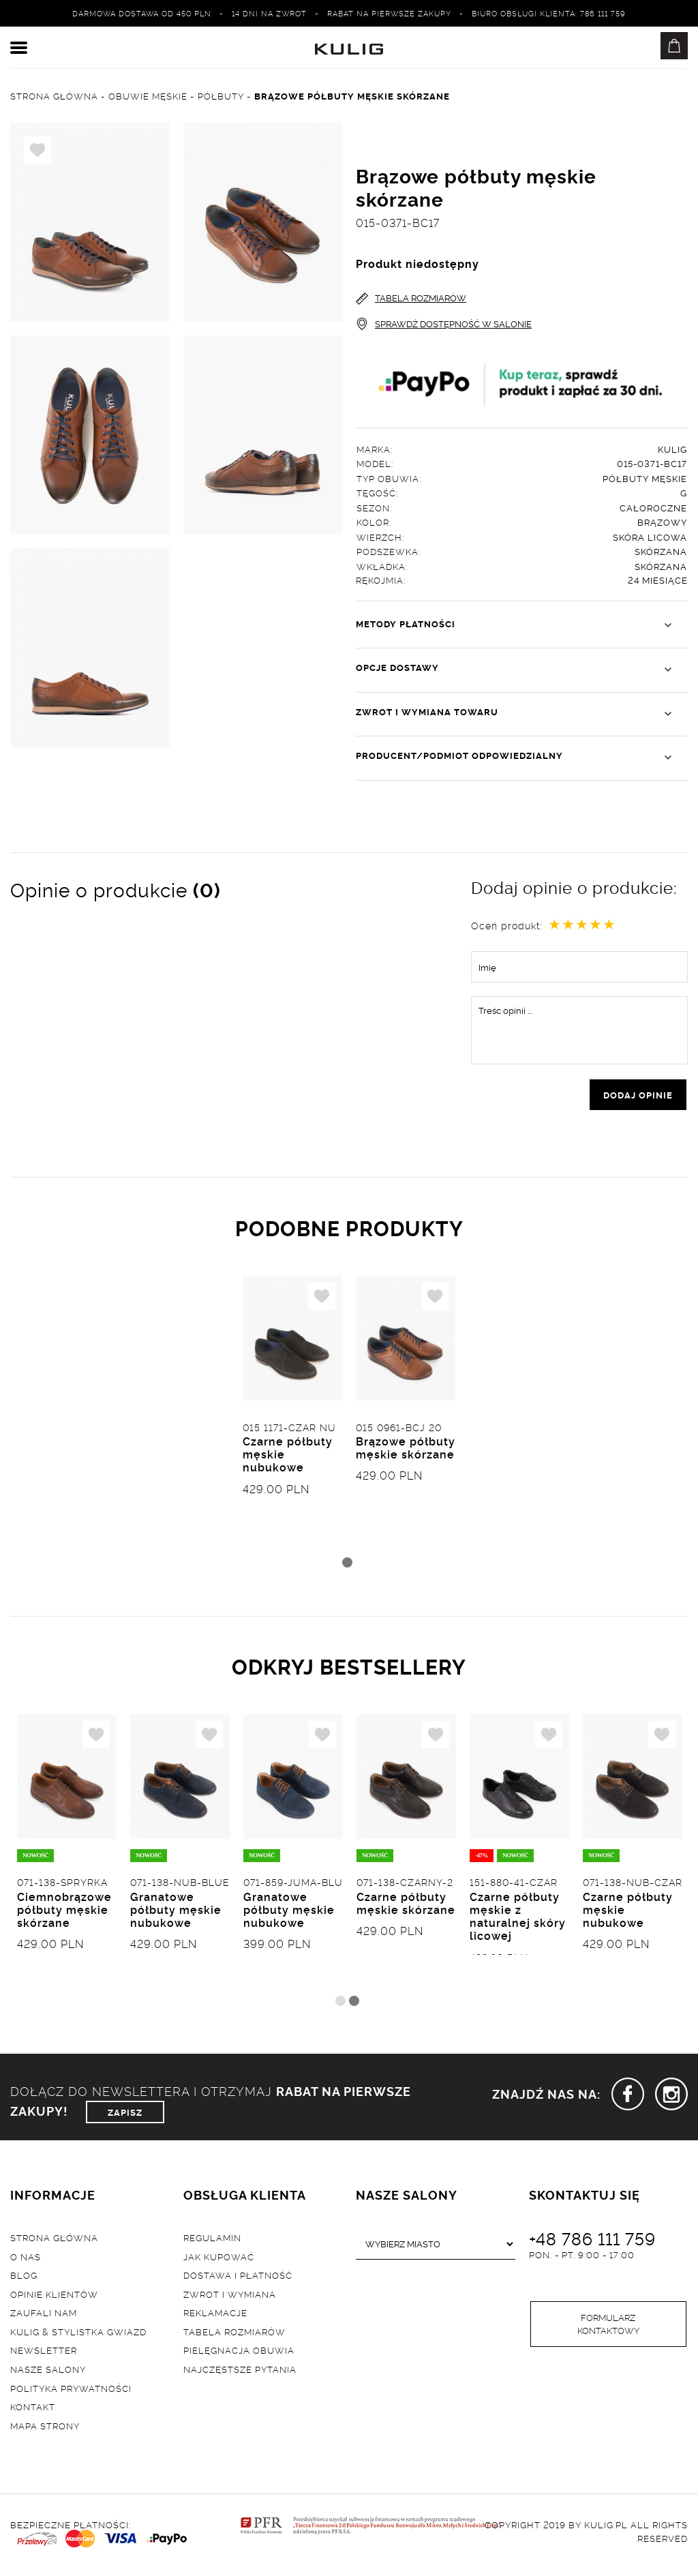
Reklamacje (215, 2316)
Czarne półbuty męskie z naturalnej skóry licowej (518, 1920)
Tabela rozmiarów (234, 2335)
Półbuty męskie (645, 479)
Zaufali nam (43, 2316)
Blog (23, 2279)
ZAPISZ (125, 2115)
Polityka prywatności (71, 2391)
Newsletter (43, 2354)
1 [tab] (347, 1564)
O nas (25, 2259)
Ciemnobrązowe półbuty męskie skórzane (64, 1913)
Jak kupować (218, 2259)
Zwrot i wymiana (229, 2297)
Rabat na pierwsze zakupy (389, 13)
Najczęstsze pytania (240, 2373)
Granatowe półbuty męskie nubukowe (176, 1913)
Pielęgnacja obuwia (238, 2354)
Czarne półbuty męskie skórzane (405, 1907)
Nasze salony (48, 2373)
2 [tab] (354, 2004)
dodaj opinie (638, 1096)
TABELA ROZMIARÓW (411, 298)
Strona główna (54, 2241)
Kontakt (32, 2410)
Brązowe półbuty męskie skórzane (405, 1451)
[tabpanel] (292, 1415)
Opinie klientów (54, 2297)
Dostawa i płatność (237, 2279)
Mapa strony (45, 2429)
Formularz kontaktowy (608, 2328)
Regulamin (212, 2241)
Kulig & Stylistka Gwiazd (78, 2335)
